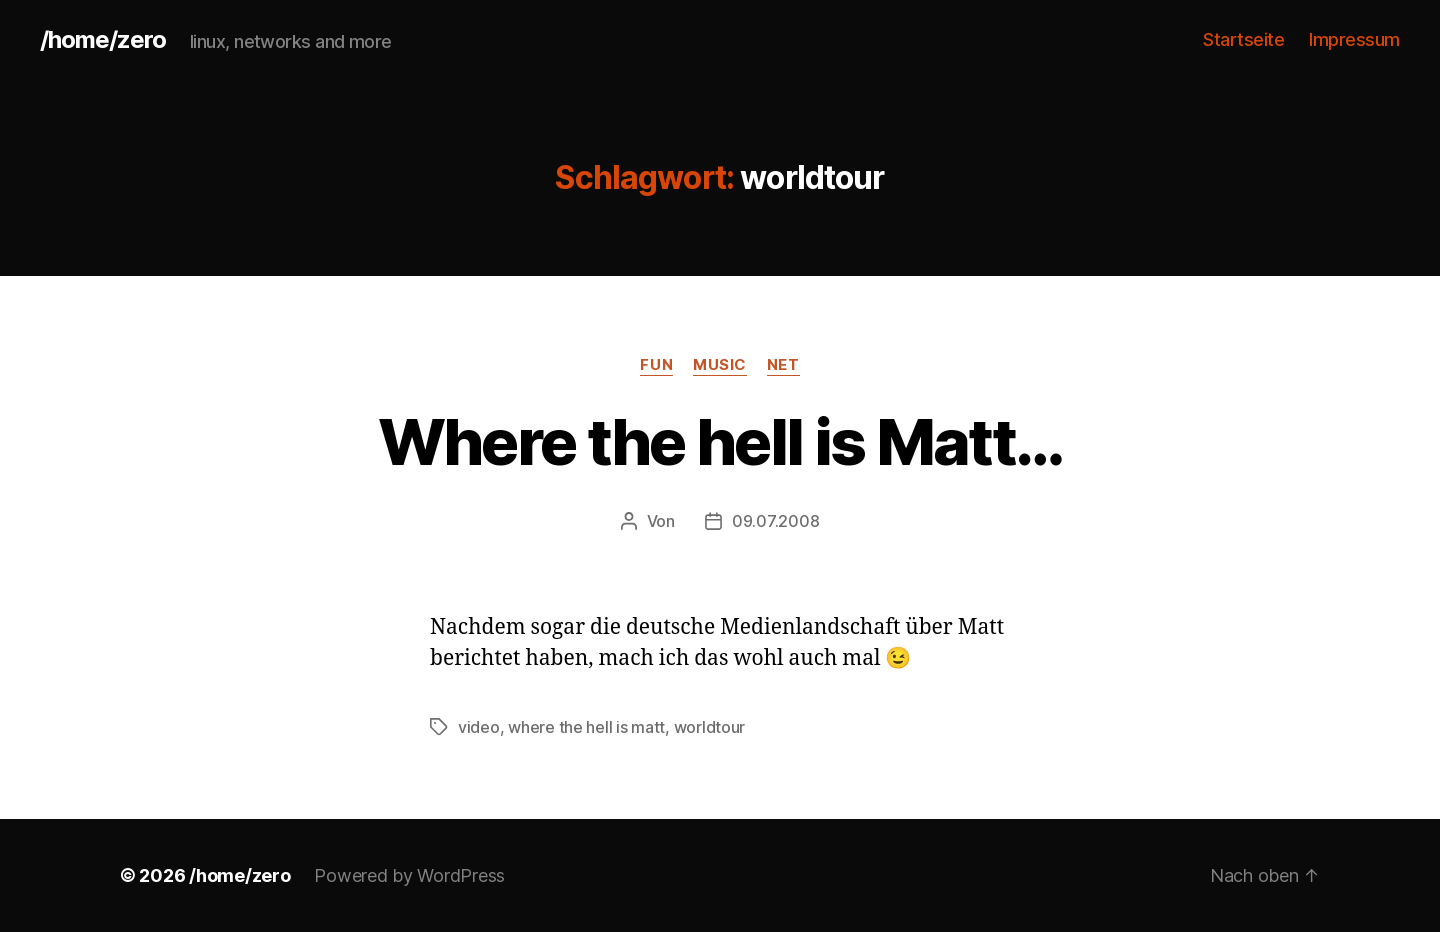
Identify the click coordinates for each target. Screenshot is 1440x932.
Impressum (1354, 39)
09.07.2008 (775, 521)
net (783, 365)
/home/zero (103, 40)
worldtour (710, 727)
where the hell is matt (586, 727)
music (720, 365)
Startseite (1243, 39)
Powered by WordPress (409, 875)
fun (656, 365)
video (479, 727)
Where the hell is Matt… (720, 441)
